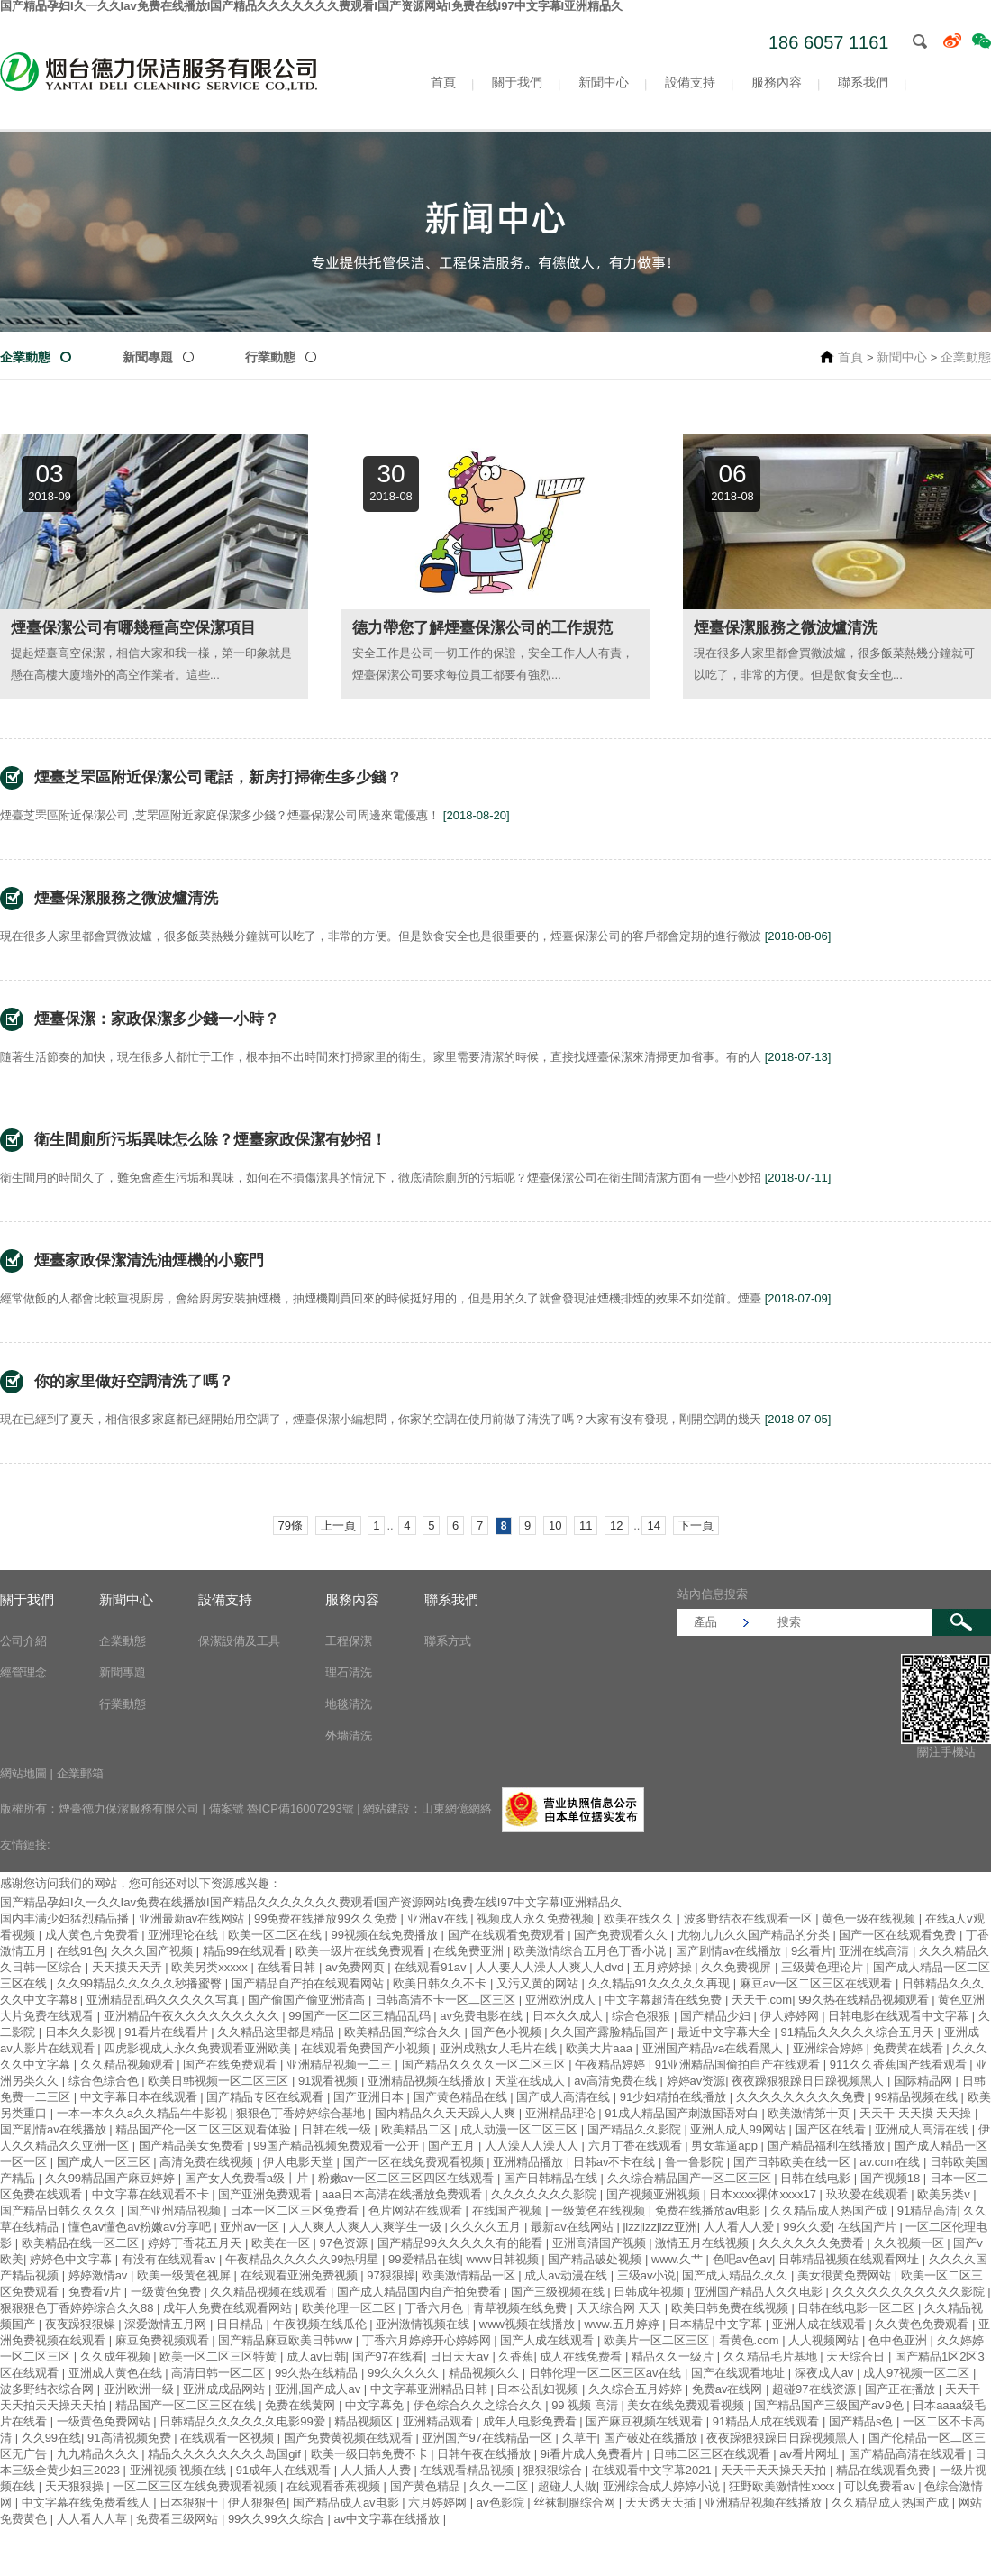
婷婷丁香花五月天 (196, 2243)
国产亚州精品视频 (175, 2210)
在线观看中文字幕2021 (653, 2470)
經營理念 (23, 1672)
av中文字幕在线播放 (387, 2519)
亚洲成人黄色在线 (117, 2373)
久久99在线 (51, 2437)
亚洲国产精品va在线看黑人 (714, 2048)
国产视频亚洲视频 (655, 2194)
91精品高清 (927, 2210)
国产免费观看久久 (622, 1934)
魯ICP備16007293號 (300, 1808)
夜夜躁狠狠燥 (82, 2324)
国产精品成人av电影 (347, 2502)
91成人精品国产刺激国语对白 (683, 2113)
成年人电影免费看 (531, 2421)
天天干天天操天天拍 (775, 2470)
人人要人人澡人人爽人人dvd (551, 1967)
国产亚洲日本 (370, 2097)
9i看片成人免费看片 (594, 2454)
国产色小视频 (508, 2032)
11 (585, 1525)
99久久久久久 (405, 2373)
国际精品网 (925, 2080)
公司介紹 (23, 1641)
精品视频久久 (486, 2373)
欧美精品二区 (418, 2129)
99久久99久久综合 (278, 2519)
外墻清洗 (348, 1735)
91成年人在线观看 (285, 2470)
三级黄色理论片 (824, 1967)
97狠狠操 (390, 2275)
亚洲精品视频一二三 (340, 2064)
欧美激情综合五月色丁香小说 (591, 1951)
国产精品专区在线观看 (266, 2097)
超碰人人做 (567, 2486)
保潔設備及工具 (239, 1641)
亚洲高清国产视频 (601, 2243)
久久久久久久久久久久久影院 (910, 2291)
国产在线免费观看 (231, 2064)
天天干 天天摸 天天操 (917, 2113)
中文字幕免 (376, 2405)
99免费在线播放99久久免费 (327, 1918)
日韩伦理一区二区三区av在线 (607, 2373)
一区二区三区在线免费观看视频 (196, 2486)
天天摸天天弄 (129, 1967)
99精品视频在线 (917, 2097)
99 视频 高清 (586, 2405)
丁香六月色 (436, 2308)
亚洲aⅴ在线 (439, 1918)
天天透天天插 (662, 2502)
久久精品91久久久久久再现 (660, 1983)
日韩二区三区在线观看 (713, 2454)
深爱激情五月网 (167, 2324)
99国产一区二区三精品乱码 (360, 2016)
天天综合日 (857, 2356)
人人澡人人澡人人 (533, 2145)
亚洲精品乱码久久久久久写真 (164, 1999)
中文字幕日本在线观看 (140, 2097)
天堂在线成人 (531, 2080)
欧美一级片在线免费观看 (361, 1951)
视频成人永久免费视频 (537, 1918)
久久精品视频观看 (128, 2064)
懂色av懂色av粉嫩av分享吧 (141, 2226)
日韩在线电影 (817, 2178)
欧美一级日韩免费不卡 (371, 2454)
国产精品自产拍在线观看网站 (309, 1983)
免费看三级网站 (179, 2519)
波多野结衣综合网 (48, 2389)
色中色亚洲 (899, 2340)
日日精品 (241, 2324)
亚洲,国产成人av (319, 2389)
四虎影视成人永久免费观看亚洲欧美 (199, 2048)
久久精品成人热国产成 (830, 2210)
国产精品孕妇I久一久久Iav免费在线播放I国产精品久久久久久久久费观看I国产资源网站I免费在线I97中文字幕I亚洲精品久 (311, 1902)
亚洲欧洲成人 (562, 1999)
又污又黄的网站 (539, 1983)
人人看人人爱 (740, 2226)
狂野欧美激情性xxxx (783, 2486)
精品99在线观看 (246, 1951)
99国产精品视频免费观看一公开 (337, 2145)
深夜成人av (826, 2373)
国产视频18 (891, 2178)
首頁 (443, 82)
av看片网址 (810, 2454)
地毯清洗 (348, 1704)
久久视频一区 (911, 2243)
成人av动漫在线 (567, 2275)
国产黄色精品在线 (462, 2097)
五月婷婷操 (664, 1967)
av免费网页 (356, 1967)
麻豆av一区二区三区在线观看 (818, 1983)
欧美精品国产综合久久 (404, 2032)
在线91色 (81, 1951)
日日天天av (461, 2356)
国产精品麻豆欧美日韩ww (286, 2340)
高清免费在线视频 (208, 2162)
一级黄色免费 (168, 2291)
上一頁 (338, 1525)
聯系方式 (447, 1641)
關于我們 (517, 82)
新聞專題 (148, 357)
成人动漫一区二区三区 (520, 2129)
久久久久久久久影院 (545, 2194)
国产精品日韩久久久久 (60, 2210)
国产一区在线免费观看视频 (415, 2162)
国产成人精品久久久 (736, 2275)
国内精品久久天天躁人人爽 (447, 2113)
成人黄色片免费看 (93, 1934)
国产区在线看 (832, 2129)
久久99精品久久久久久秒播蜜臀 (141, 1983)
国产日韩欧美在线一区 (793, 2162)
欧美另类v (945, 2194)
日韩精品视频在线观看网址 (850, 2259)
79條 (290, 1525)
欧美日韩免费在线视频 (731, 2308)
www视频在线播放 (528, 2324)
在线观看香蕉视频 (335, 2486)
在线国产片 (869, 2226)
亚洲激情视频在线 (424, 2324)
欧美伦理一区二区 (350, 2308)
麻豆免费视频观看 (164, 2340)
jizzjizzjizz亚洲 (659, 2226)
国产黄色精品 (427, 2486)
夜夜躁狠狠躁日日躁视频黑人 (809, 2080)
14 (653, 1525)
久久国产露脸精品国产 (610, 2032)
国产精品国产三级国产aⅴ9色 (830, 2405)
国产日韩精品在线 (552, 2178)
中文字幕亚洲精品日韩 (430, 2389)
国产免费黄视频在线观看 (350, 2437)
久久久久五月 (487, 2226)
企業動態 (25, 357)
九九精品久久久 (99, 2454)
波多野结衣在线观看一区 (750, 1918)
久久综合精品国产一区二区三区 (691, 2178)
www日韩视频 (504, 2259)
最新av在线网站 (573, 2226)
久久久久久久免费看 (813, 2243)
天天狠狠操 (76, 2486)
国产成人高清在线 (565, 2097)
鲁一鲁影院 (696, 2162)
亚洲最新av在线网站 (193, 1918)
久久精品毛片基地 (772, 2356)
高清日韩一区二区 (219, 2373)
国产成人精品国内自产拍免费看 (421, 2291)
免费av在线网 (729, 2389)
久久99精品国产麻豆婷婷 (111, 2178)
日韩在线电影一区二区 (857, 2308)
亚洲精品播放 (530, 2162)
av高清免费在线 (616, 2080)
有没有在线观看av (170, 2259)
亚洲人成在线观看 (820, 2324)
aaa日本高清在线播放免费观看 (403, 2194)
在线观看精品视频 (468, 2470)
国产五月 (453, 2145)
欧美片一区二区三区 (658, 2340)
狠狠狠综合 (554, 2470)
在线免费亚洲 (470, 1951)
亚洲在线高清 (876, 1951)
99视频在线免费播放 (386, 1934)
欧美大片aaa (600, 2048)
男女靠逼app (725, 2145)
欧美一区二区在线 (276, 1934)
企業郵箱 (80, 1773)
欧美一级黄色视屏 (185, 2275)
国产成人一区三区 (105, 2162)
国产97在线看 (387, 2356)
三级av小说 (647, 2275)
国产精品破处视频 (596, 2259)
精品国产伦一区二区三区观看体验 (205, 2129)
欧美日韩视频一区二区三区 (220, 2080)
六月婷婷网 (439, 2502)
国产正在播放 (902, 2389)
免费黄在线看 (910, 2048)
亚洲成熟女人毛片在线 (500, 2048)
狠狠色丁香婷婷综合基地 (302, 2113)
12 (616, 1525)
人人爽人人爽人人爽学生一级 (367, 2226)
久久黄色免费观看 (923, 2324)
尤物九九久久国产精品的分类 (755, 1934)
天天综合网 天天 (621, 2308)
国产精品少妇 (717, 2016)
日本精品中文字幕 (717, 2324)
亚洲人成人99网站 (739, 2129)
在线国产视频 (509, 2210)
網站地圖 (23, 1773)
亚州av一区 (251, 2226)
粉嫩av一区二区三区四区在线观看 (407, 2178)
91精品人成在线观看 (768, 2421)
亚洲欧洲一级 (140, 2389)
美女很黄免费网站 (846, 2275)
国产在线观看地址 (739, 2373)
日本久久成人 (569, 2016)
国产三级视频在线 (559, 2291)
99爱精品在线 (423, 2259)
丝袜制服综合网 (576, 2502)
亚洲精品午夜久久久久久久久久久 (193, 2016)
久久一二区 (500, 2486)
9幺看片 (811, 1951)
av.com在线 (891, 2162)
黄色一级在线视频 (870, 1918)
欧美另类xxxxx (210, 1967)
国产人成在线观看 (548, 2340)
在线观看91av (431, 1967)
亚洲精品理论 (562, 2113)
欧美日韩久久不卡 (441, 1983)
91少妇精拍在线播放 (675, 2097)
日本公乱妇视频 (539, 2389)
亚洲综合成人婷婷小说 (663, 2486)
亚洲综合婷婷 (830, 2048)
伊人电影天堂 (300, 2162)
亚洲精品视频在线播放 (428, 2080)
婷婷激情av (99, 2275)
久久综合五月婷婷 (637, 2389)
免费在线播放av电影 (709, 2210)
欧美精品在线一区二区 (82, 2243)
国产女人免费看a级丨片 (248, 2178)
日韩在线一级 (338, 2129)
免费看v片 (96, 2291)
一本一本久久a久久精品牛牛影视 (144, 2113)
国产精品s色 (862, 2421)
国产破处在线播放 (652, 2437)
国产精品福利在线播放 (828, 2145)
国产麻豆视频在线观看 (646, 2421)
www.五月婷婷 (624, 2324)
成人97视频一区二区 (918, 2373)
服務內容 (776, 82)
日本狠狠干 (190, 2502)
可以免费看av (881, 2486)
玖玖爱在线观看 (869, 2194)
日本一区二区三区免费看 (296, 2210)
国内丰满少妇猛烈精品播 (66, 1918)
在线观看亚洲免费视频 (301, 2275)
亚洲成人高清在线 (923, 2129)
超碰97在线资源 (815, 2389)
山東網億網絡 (457, 1808)
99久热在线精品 (318, 2373)
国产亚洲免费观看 (266, 2194)
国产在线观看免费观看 (508, 1934)
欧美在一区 (282, 2243)
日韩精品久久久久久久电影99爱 (243, 2421)
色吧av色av (742, 2259)
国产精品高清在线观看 (909, 2454)
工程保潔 (348, 1641)
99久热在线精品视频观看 (865, 1999)
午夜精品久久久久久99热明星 (303, 2259)
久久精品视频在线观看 (270, 2291)
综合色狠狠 (643, 2016)
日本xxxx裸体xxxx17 (764, 2194)
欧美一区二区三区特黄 (219, 2356)
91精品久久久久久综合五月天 (858, 2032)
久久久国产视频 (153, 1951)
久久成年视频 (117, 2356)
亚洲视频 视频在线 (180, 2470)
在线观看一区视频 (228, 2437)
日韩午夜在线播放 (485, 2454)
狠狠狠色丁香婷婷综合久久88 (78, 2308)
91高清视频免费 (130, 2437)
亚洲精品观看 (440, 2421)
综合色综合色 (105, 2080)
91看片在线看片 (167, 2032)
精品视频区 (365, 2421)
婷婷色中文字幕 (72, 2259)
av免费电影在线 (482, 2016)
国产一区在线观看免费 (899, 1934)
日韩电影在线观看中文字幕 (900, 2016)
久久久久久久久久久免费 (802, 2097)
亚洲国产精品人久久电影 (760, 2291)
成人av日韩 (316, 2356)
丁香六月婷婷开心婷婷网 (428, 2340)
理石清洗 (348, 1672)
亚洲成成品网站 (225, 2389)
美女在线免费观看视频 (687, 2405)
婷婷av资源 (696, 2080)
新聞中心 (603, 82)
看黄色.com (751, 2340)
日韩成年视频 (650, 2291)
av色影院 (502, 2502)
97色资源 (345, 2243)
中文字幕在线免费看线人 (88, 2502)
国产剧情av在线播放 (730, 1951)
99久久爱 (807, 2226)
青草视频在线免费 (521, 2308)
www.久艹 (678, 2259)
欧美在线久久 (640, 1918)
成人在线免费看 (582, 2356)
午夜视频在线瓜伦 (321, 2324)
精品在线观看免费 (884, 2470)
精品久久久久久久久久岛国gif (226, 2454)
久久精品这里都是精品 (277, 2032)
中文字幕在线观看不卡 (152, 2194)
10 (555, 1525)
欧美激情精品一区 (470, 2275)
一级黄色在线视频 (600, 2210)
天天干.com (762, 1999)
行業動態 (270, 357)
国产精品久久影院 (636, 2129)
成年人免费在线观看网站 (229, 2308)
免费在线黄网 (302, 2405)
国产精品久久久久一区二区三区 (485, 2064)
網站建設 (386, 1808)
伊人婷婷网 (791, 2016)
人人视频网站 (825, 2340)
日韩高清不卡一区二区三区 (447, 1999)
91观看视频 (329, 2080)
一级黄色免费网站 (105, 2421)
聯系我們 (863, 82)
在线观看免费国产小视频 (367, 2048)
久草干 (579, 2437)
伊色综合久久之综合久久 (480, 2405)
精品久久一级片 (674, 2356)
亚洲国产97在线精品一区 (488, 2437)
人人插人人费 (377, 2470)
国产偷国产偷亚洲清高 (308, 1999)
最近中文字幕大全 (726, 2032)
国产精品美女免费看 (193, 2145)
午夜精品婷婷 (612, 2064)
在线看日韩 (288, 1967)
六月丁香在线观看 (637, 2145)
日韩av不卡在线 (616, 2162)
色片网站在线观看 (417, 2210)
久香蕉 (515, 2356)
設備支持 (690, 82)
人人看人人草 (94, 2519)
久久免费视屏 (738, 1967)
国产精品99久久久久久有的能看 (461, 2243)
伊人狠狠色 (257, 2502)
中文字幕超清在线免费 (665, 1999)
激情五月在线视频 (703, 2243)
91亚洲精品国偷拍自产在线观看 (739, 2064)
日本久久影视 (82, 2032)
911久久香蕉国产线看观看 (899, 2064)
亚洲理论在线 (185, 1934)
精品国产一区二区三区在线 (187, 2405)
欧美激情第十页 (810, 2113)
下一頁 (696, 1525)
